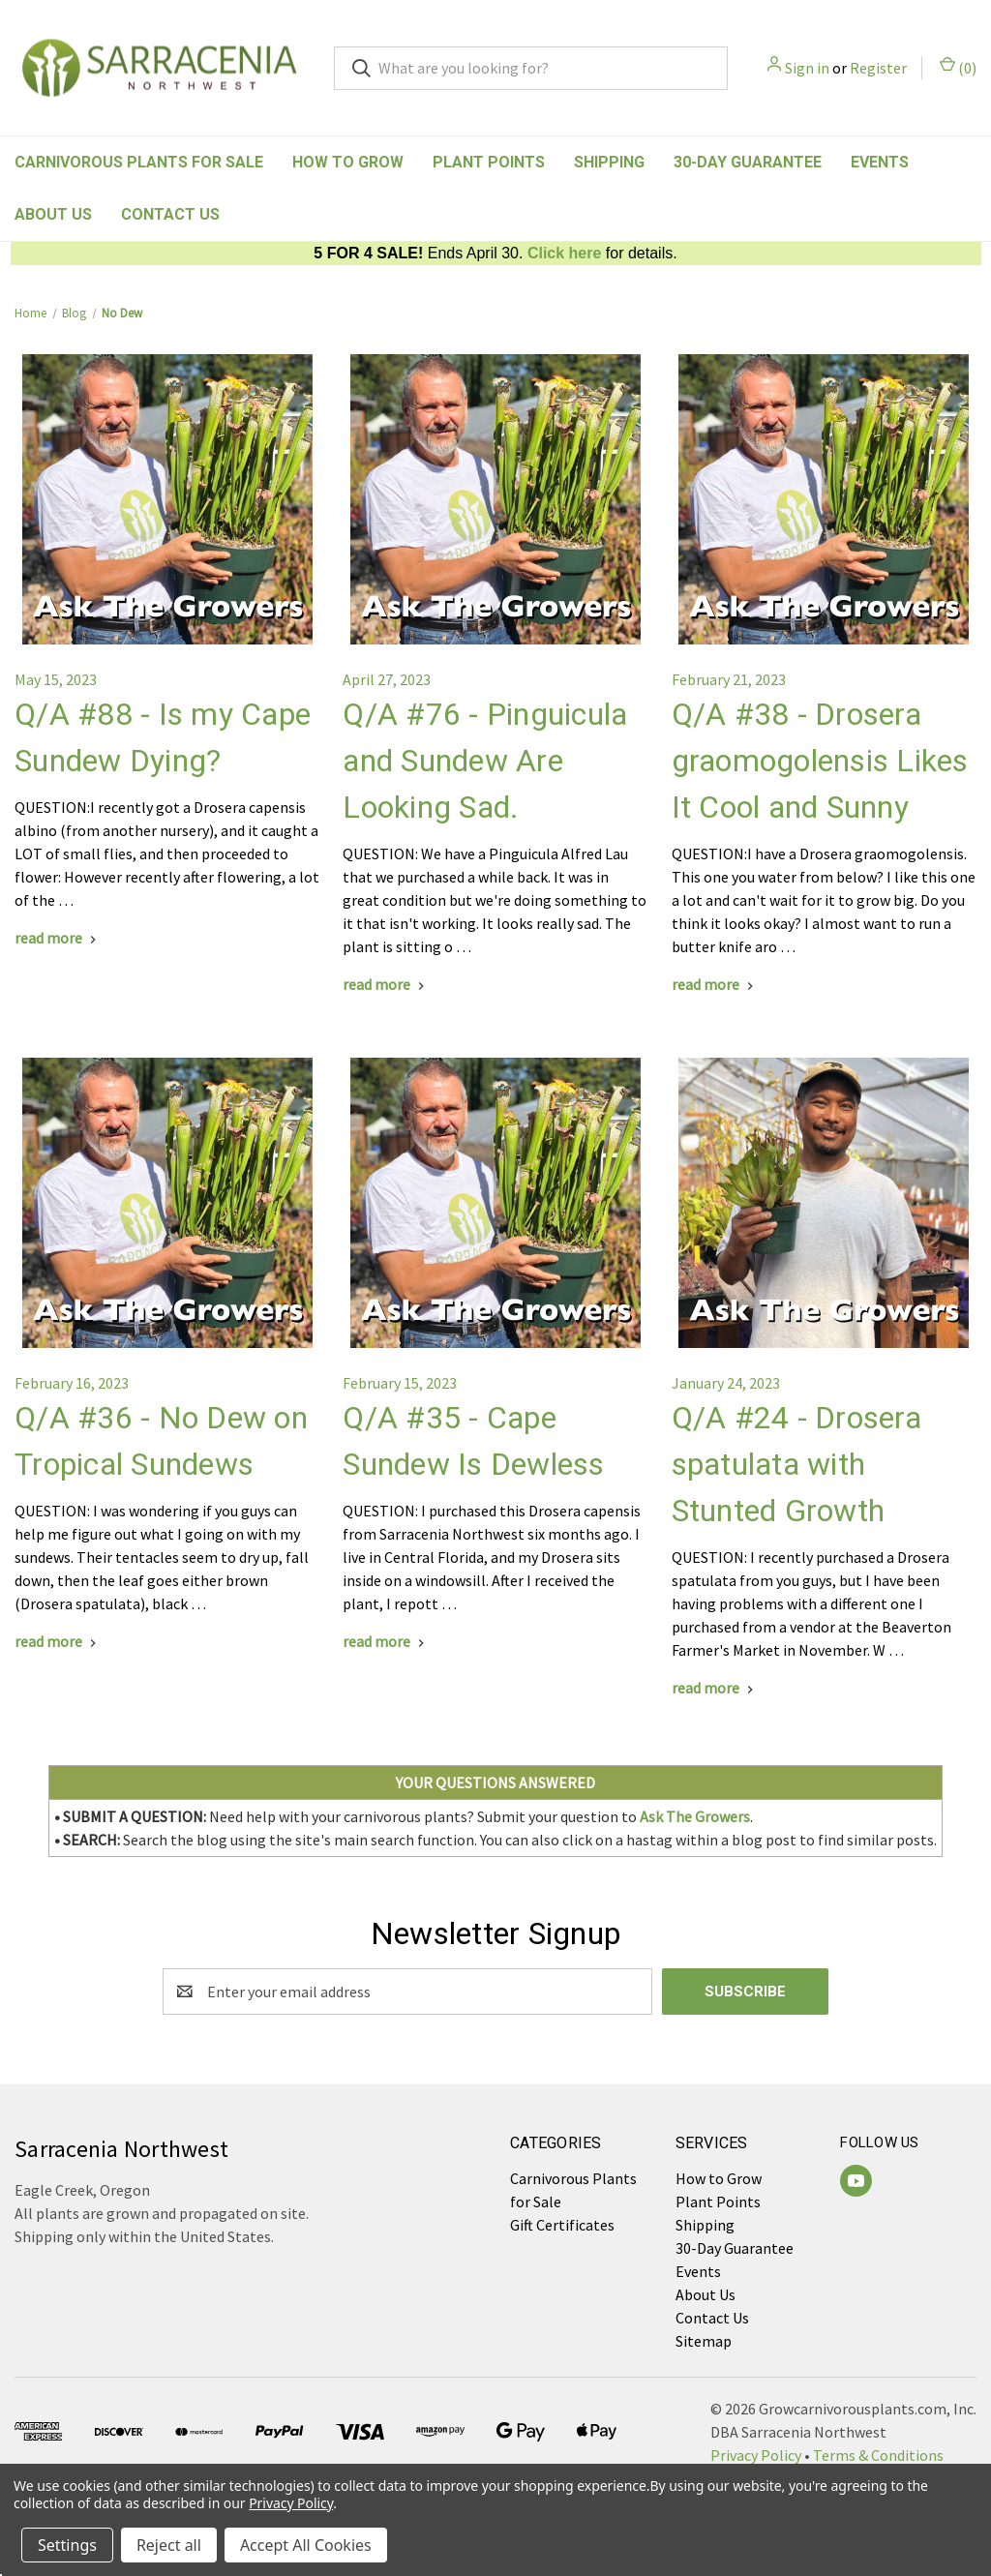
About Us (53, 214)
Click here (564, 253)
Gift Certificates (562, 2224)
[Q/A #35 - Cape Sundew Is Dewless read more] (386, 1641)
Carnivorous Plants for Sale (139, 162)
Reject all (168, 2545)
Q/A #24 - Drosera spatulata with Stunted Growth (796, 1464)
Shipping (609, 162)
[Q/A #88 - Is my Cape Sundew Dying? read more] (58, 937)
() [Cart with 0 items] (958, 66)
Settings (67, 2545)
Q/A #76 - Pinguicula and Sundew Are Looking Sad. (485, 760)
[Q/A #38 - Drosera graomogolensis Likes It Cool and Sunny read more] (715, 984)
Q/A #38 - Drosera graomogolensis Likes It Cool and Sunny (820, 760)
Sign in (807, 67)
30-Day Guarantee (748, 162)
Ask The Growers (695, 1816)
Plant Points (489, 162)
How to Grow (348, 162)
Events (880, 162)
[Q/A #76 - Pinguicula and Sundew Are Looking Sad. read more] (386, 984)
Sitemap (704, 2341)
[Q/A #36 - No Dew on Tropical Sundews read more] (58, 1641)
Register (878, 67)
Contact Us (170, 214)
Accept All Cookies (306, 2545)
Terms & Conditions (878, 2455)
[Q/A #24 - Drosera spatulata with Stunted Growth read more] (715, 1687)
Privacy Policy (755, 2455)
